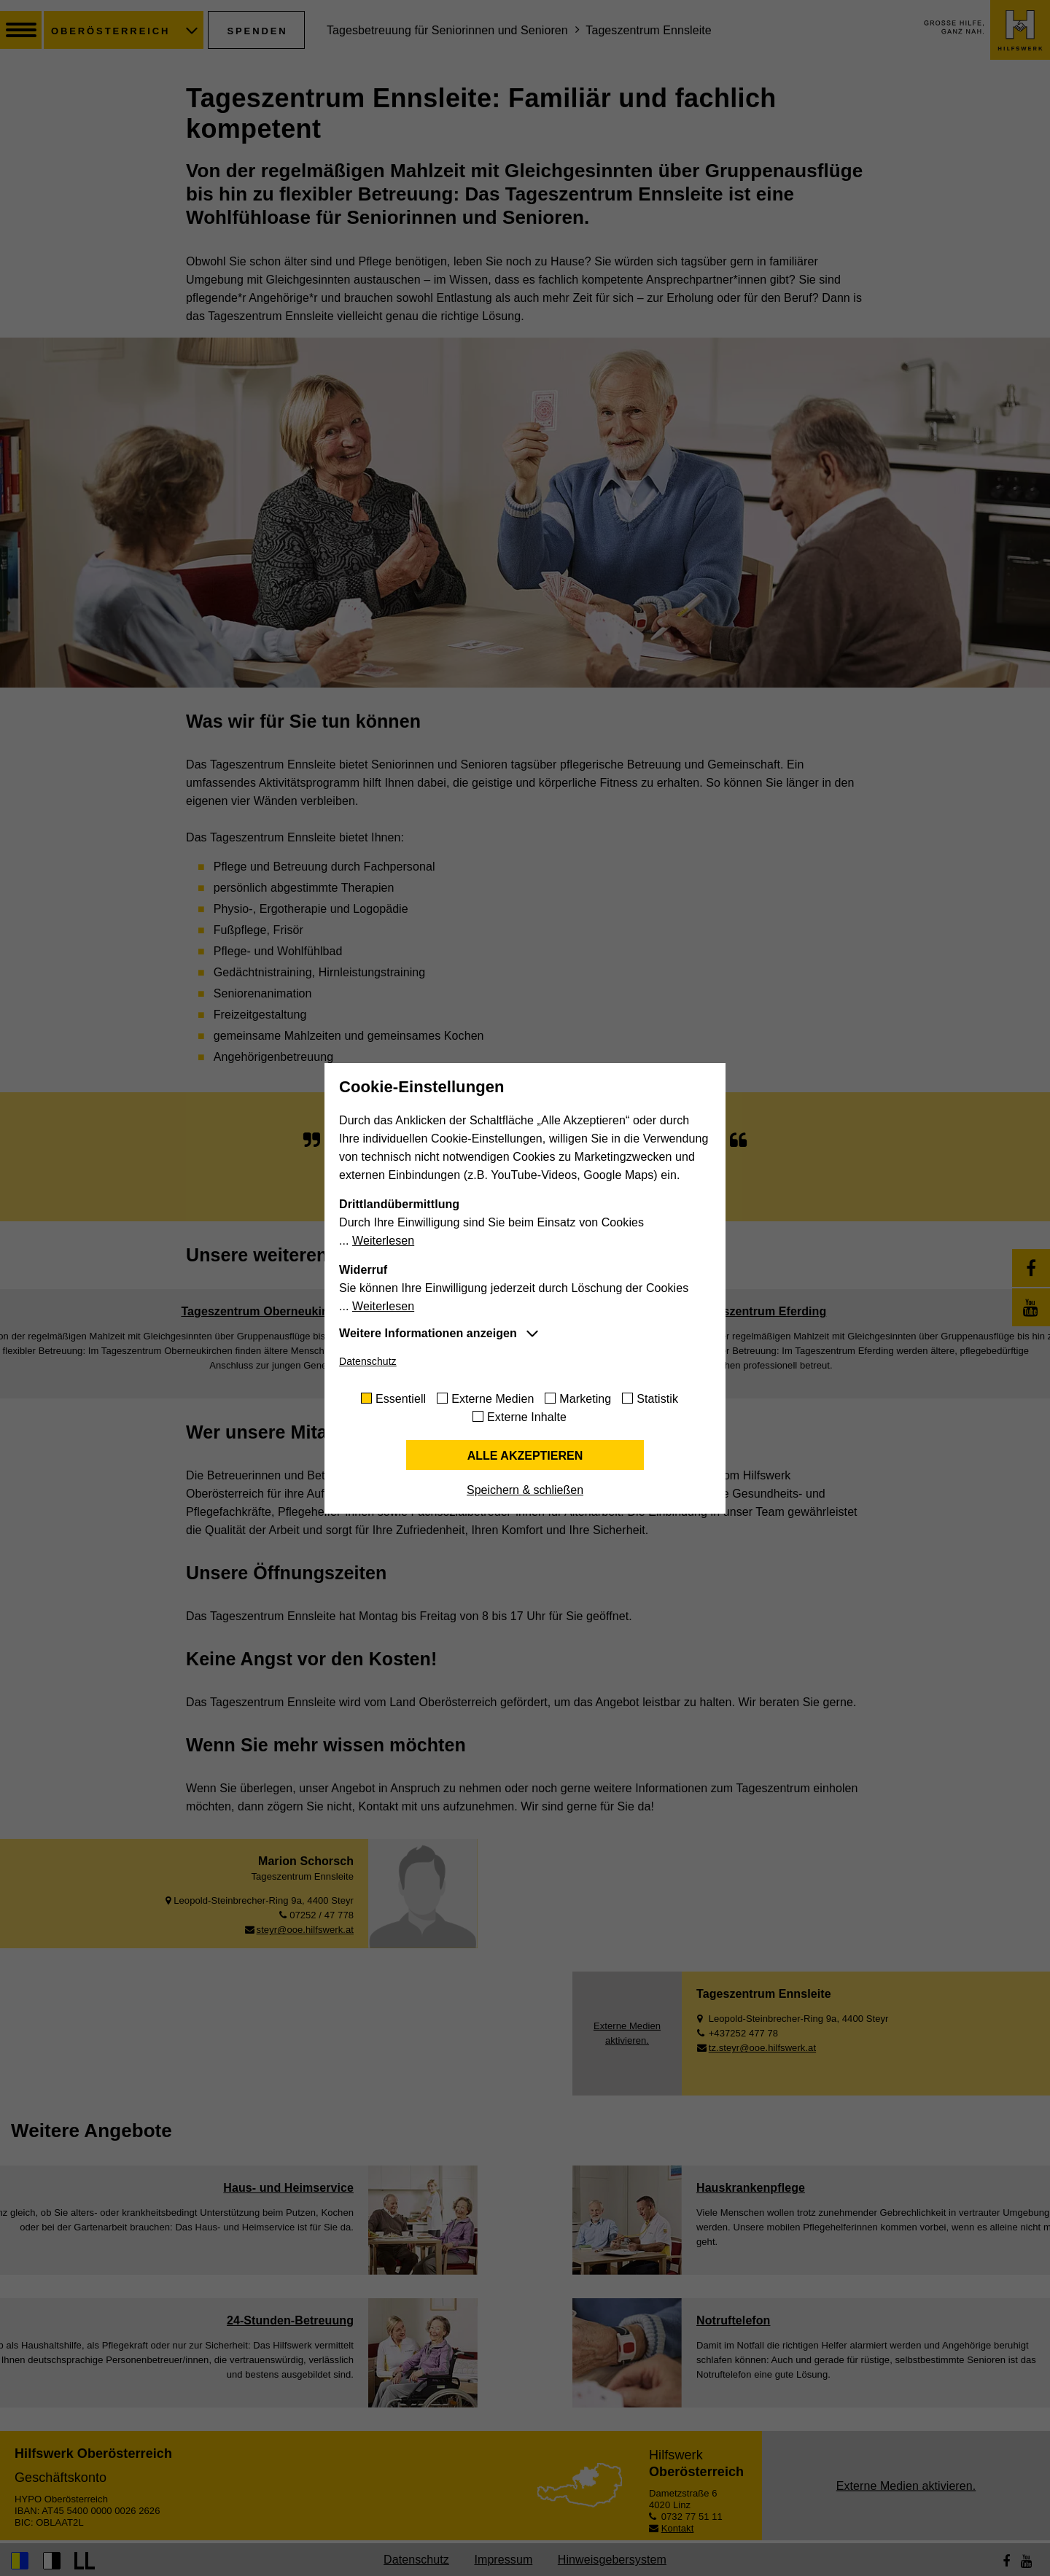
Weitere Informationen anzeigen (428, 1333)
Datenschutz (368, 1361)
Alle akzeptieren (525, 1456)
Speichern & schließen (525, 1490)
